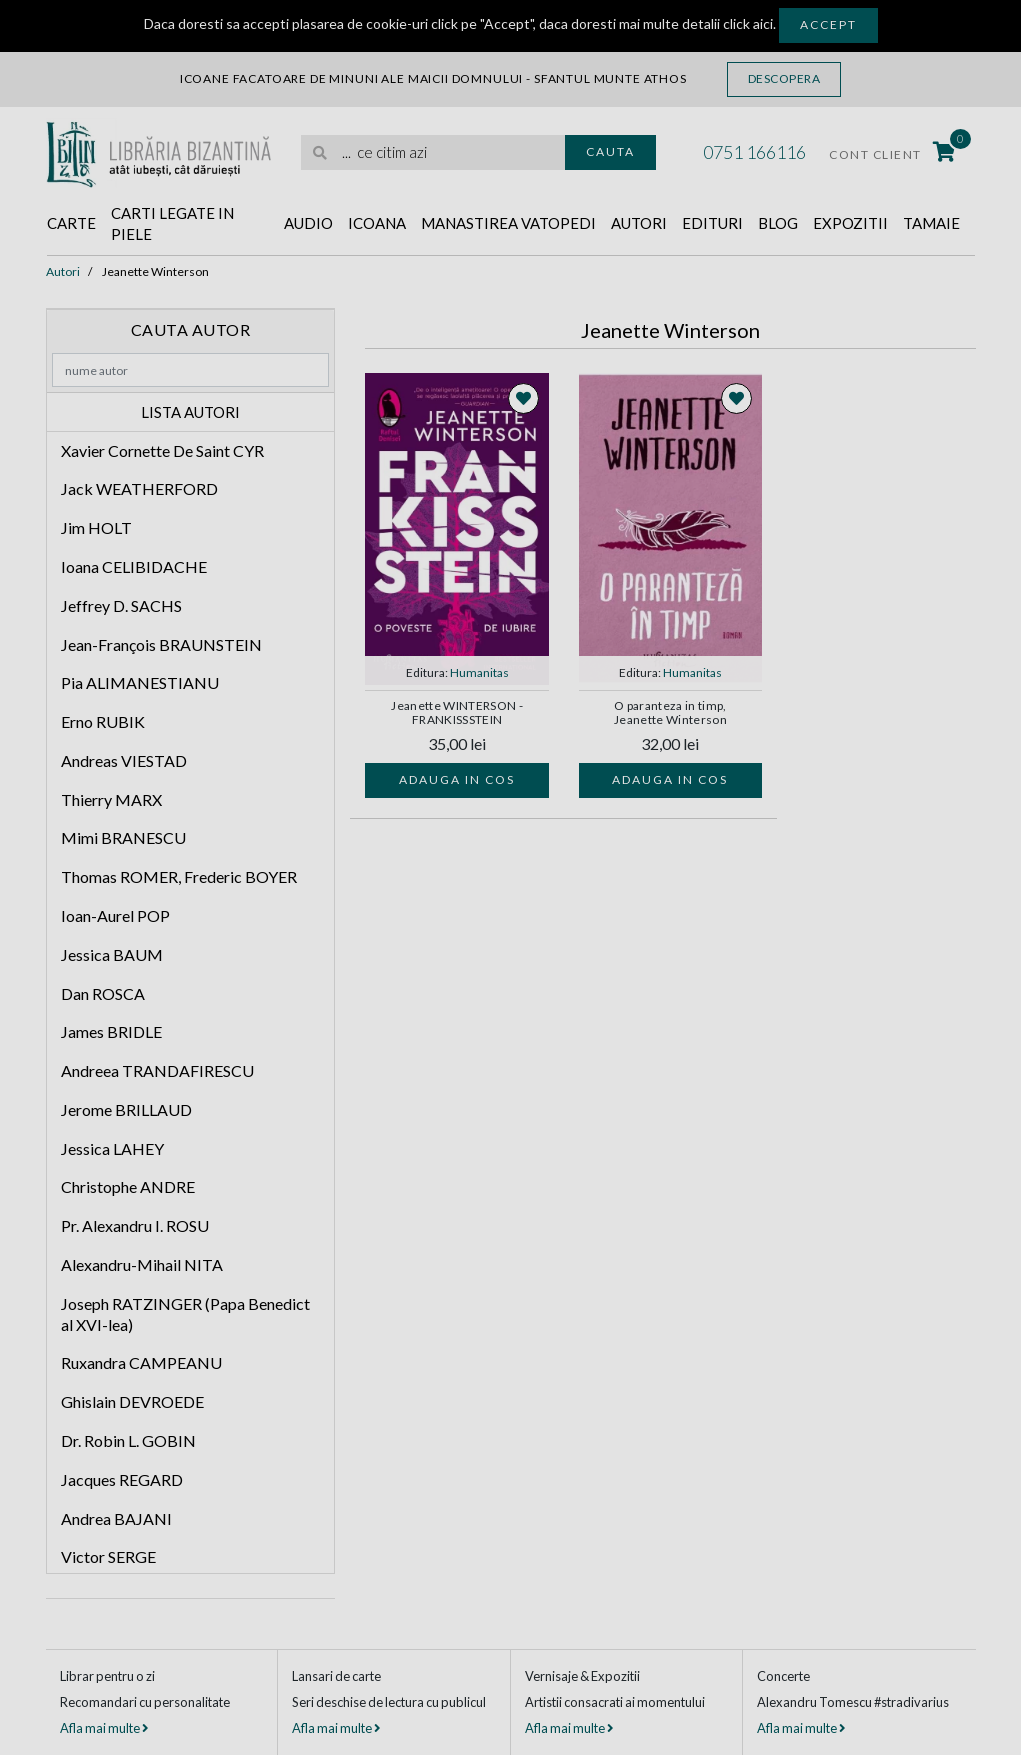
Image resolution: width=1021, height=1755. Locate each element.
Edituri (712, 223)
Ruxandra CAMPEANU (141, 1362)
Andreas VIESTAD (124, 760)
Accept (828, 24)
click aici (748, 23)
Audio (308, 223)
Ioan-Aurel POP (115, 915)
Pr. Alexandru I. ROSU (135, 1225)
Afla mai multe (104, 1728)
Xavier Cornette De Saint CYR (162, 450)
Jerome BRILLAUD (126, 1109)
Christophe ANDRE (128, 1186)
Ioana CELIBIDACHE (134, 566)
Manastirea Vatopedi (508, 223)
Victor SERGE (108, 1556)
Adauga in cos (457, 779)
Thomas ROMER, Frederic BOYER (179, 876)
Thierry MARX (111, 799)
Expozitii (850, 223)
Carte (71, 223)
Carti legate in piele (172, 223)
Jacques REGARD (122, 1479)
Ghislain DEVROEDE (132, 1401)
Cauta (610, 151)
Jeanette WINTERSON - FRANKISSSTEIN (457, 713)
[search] (433, 152)
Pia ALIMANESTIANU (140, 682)
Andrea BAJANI (116, 1518)
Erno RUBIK (103, 721)
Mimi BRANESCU (123, 837)
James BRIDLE (111, 1031)
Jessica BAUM (112, 954)
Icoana (377, 223)
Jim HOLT (96, 527)
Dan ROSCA (103, 993)
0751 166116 (754, 152)
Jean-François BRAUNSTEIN (161, 644)
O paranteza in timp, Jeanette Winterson (670, 713)
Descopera (784, 78)
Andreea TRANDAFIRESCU (157, 1070)
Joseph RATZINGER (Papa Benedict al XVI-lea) (185, 1314)
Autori (639, 223)
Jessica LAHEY (112, 1148)
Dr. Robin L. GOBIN (128, 1440)
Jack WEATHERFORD (139, 488)
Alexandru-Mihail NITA (142, 1264)
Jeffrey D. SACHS (121, 605)
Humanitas (479, 672)
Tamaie (931, 223)
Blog (778, 223)
